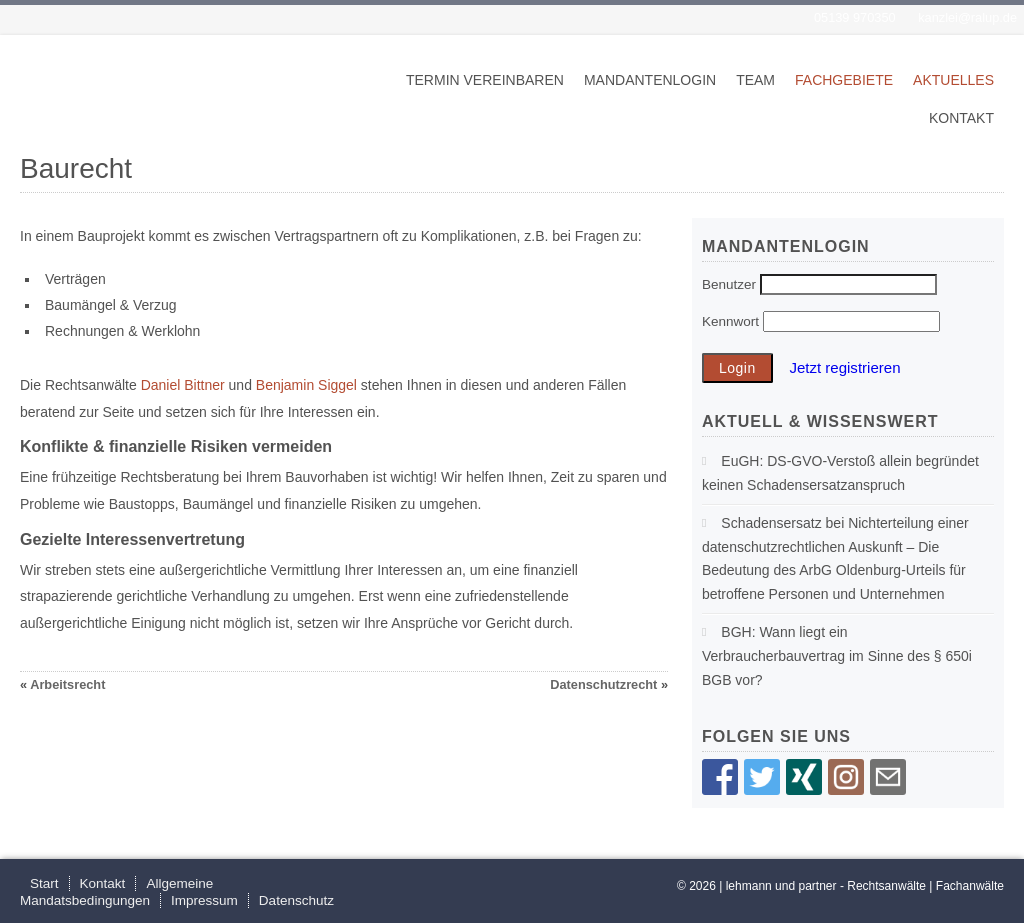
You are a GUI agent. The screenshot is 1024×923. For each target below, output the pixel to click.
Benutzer (729, 284)
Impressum (204, 900)
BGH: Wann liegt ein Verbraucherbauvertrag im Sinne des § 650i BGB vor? (837, 656)
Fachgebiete (844, 80)
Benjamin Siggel (306, 385)
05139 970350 (855, 17)
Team (755, 80)
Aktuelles (953, 80)
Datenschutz (296, 900)
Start (44, 883)
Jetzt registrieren (844, 367)
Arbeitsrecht (67, 684)
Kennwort (730, 321)
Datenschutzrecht (603, 684)
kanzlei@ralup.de (967, 17)
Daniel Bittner (183, 385)
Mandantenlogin (650, 80)
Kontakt (961, 118)
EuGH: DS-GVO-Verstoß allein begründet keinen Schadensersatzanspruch (840, 473)
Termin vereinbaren (485, 80)
